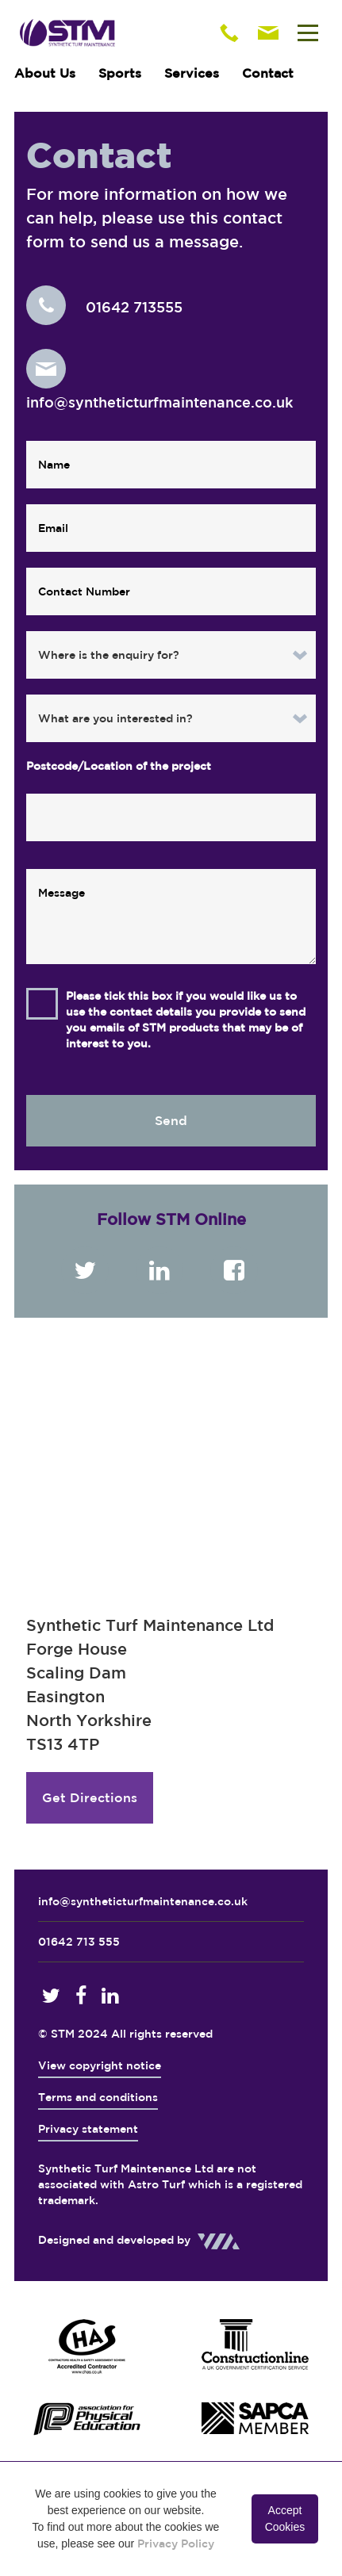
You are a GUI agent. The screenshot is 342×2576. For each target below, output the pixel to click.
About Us (44, 73)
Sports (119, 73)
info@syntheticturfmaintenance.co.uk (143, 1901)
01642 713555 (104, 307)
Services (191, 73)
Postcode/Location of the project (118, 766)
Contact (268, 73)
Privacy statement (88, 2128)
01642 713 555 (79, 1941)
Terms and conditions (98, 2097)
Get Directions (89, 1797)
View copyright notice (99, 2065)
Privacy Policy (175, 2543)
